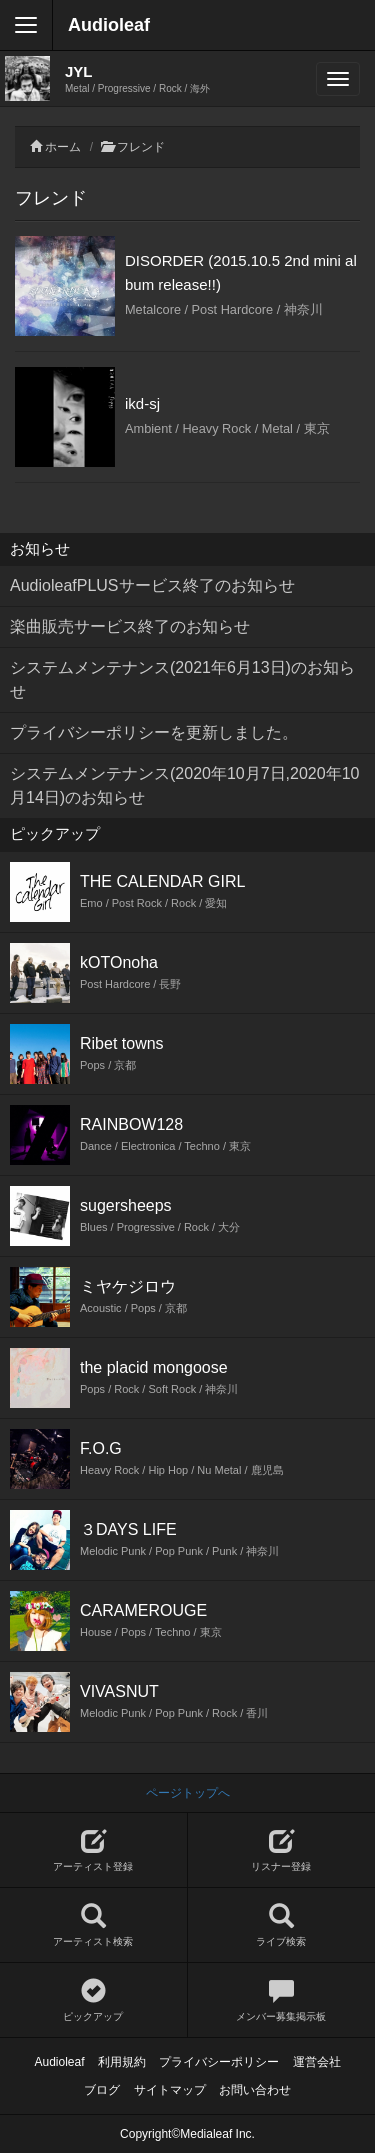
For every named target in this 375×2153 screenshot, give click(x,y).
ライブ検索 (282, 1925)
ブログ (102, 2090)
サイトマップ (170, 2090)
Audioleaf (109, 25)
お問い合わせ (255, 2090)
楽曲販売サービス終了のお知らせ (130, 626)
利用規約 (122, 2062)
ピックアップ (93, 2000)
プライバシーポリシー (219, 2062)
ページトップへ (188, 1793)
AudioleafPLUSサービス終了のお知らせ (152, 585)
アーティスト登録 (93, 1850)
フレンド (141, 147)
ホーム (63, 147)
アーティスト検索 (93, 1925)
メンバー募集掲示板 (282, 2000)
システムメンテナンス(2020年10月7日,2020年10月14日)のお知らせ (184, 785)
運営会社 (317, 2062)
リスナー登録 (282, 1850)
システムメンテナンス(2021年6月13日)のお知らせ (182, 679)
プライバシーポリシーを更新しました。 (154, 732)
